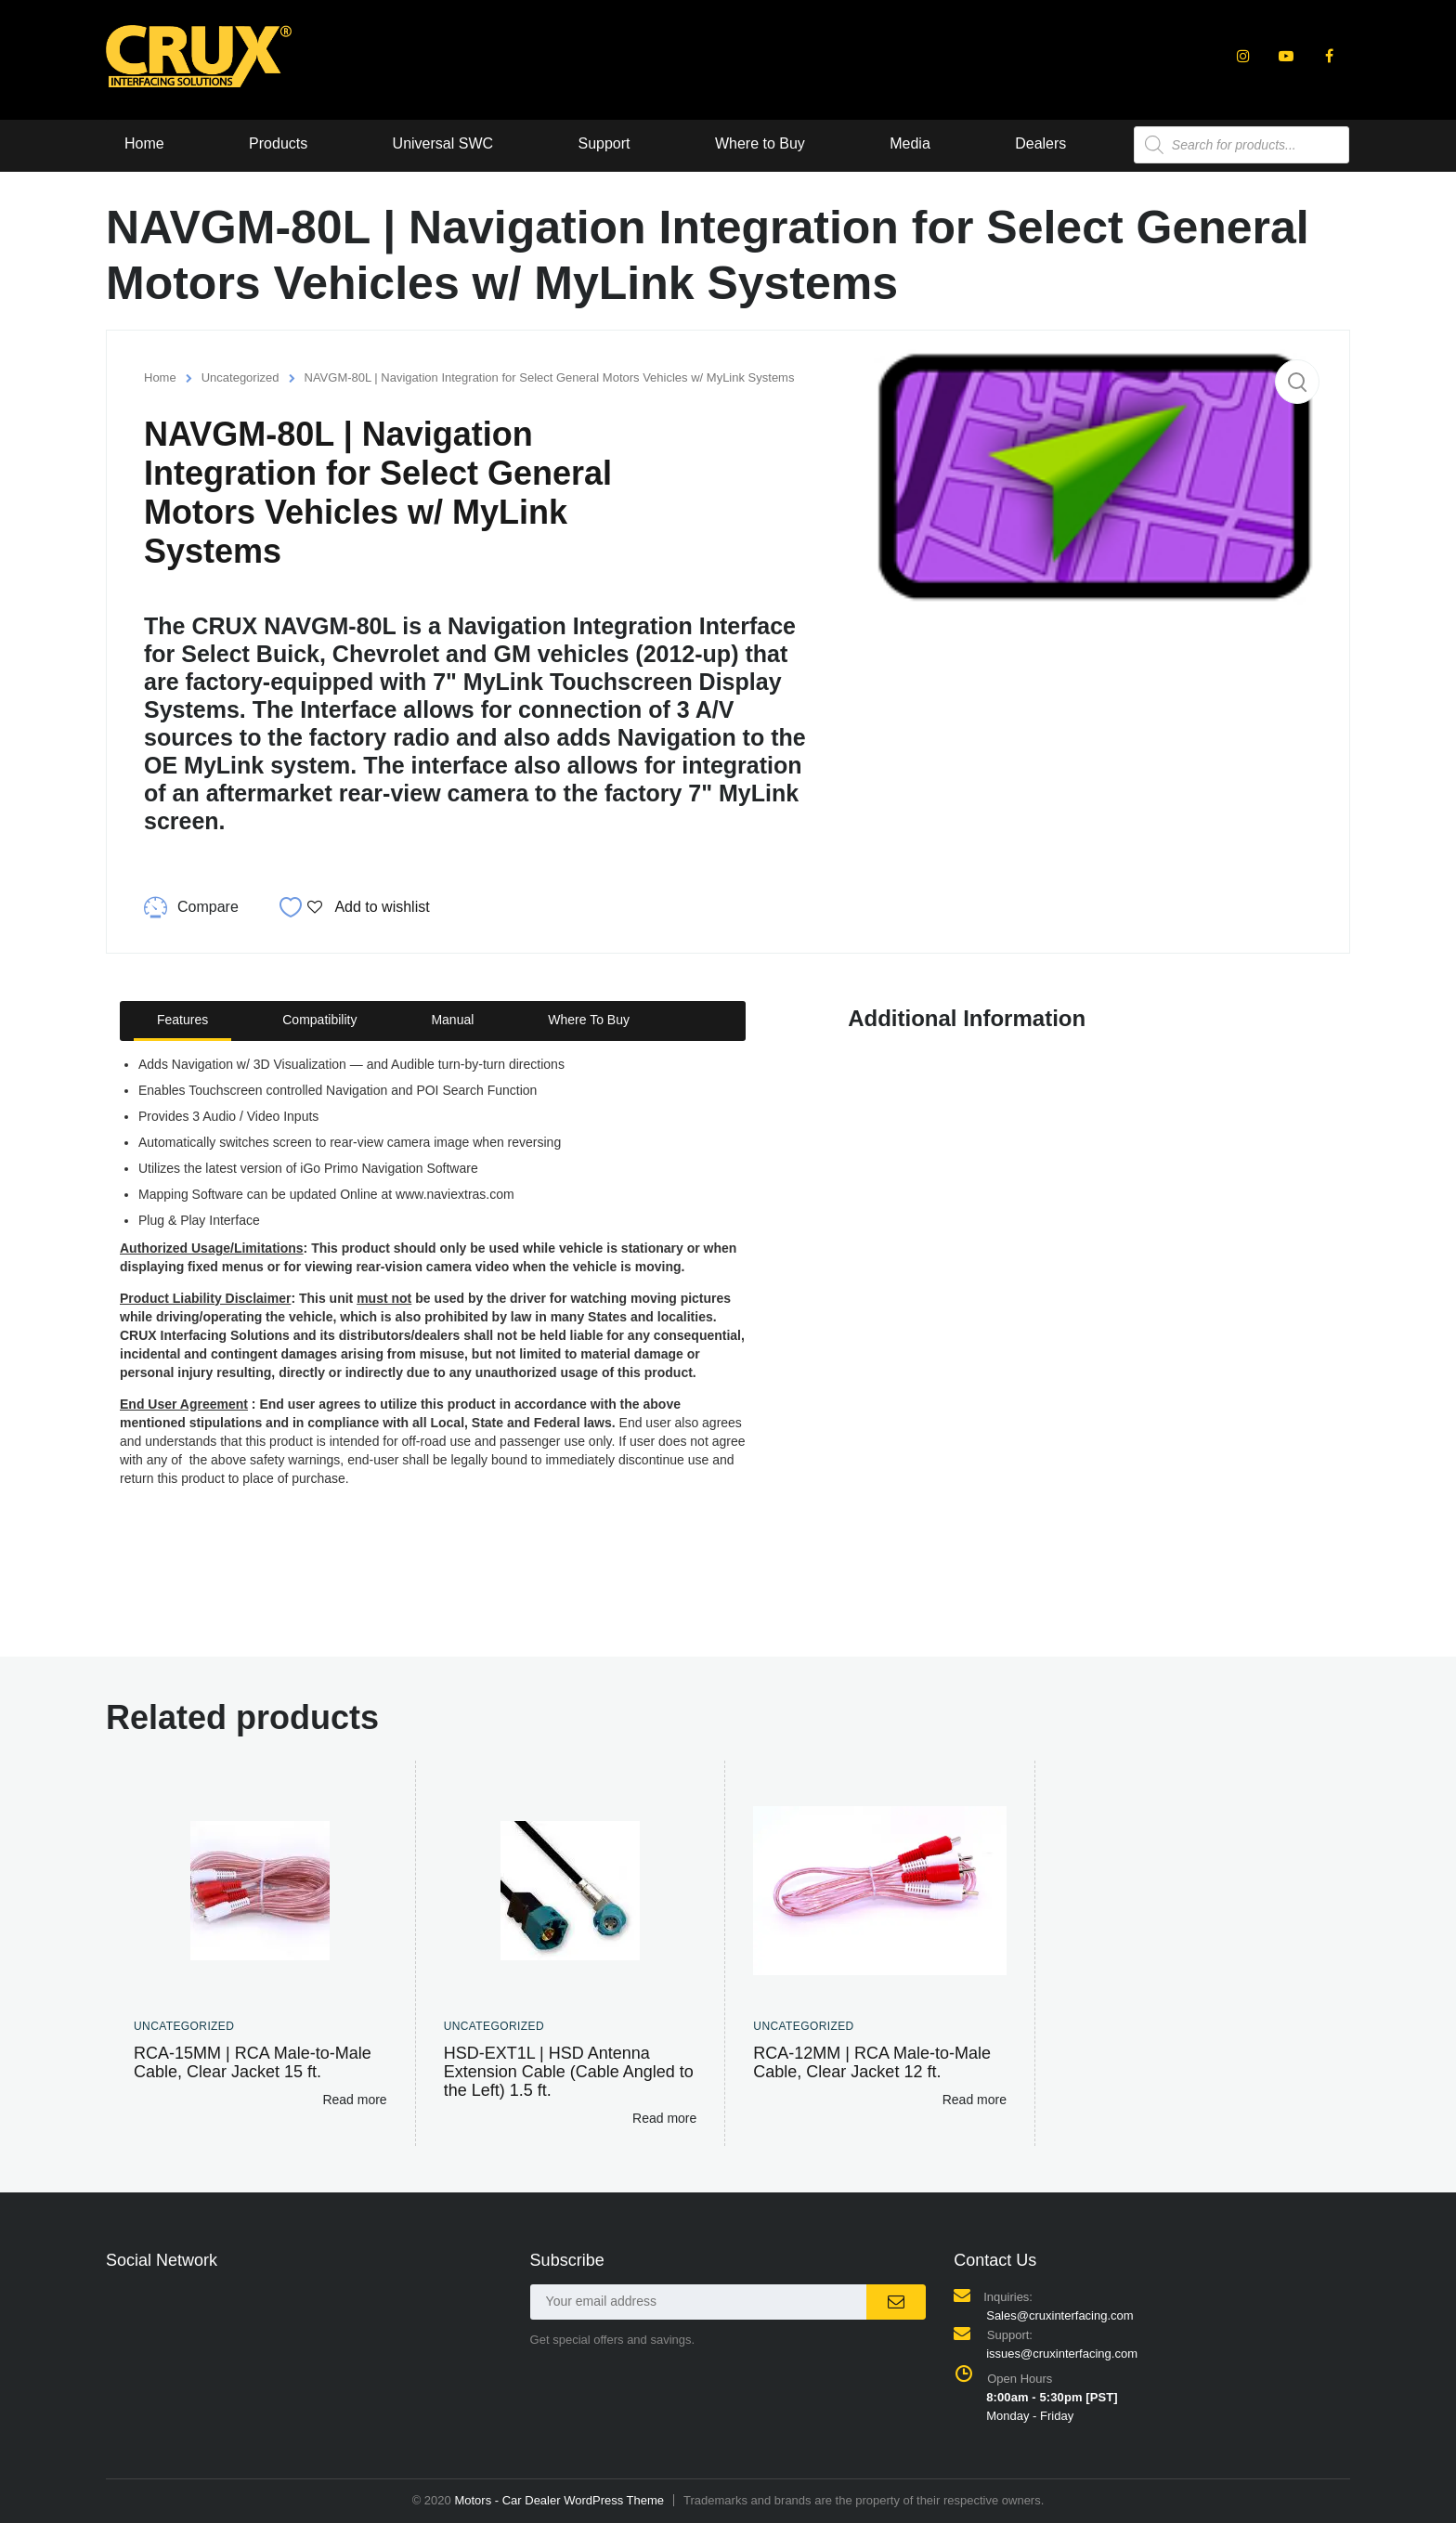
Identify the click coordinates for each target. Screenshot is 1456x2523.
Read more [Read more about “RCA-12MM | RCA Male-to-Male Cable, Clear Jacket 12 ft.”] (974, 2099)
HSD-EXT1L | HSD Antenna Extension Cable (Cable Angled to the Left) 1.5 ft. (569, 2072)
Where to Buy (761, 143)
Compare (208, 907)
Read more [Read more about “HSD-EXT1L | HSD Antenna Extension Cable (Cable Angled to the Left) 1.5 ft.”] (664, 2118)
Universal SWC (443, 143)
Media (911, 143)
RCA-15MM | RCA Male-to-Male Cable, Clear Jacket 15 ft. (252, 2062)
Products (278, 143)
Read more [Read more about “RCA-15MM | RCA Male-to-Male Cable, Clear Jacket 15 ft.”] (354, 2099)
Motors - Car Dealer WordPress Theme (559, 2500)
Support (604, 143)
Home (144, 143)
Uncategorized (241, 377)
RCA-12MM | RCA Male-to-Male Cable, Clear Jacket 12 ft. (872, 2062)
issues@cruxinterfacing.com (1062, 2353)
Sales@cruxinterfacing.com (1059, 2315)
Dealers (1042, 143)
